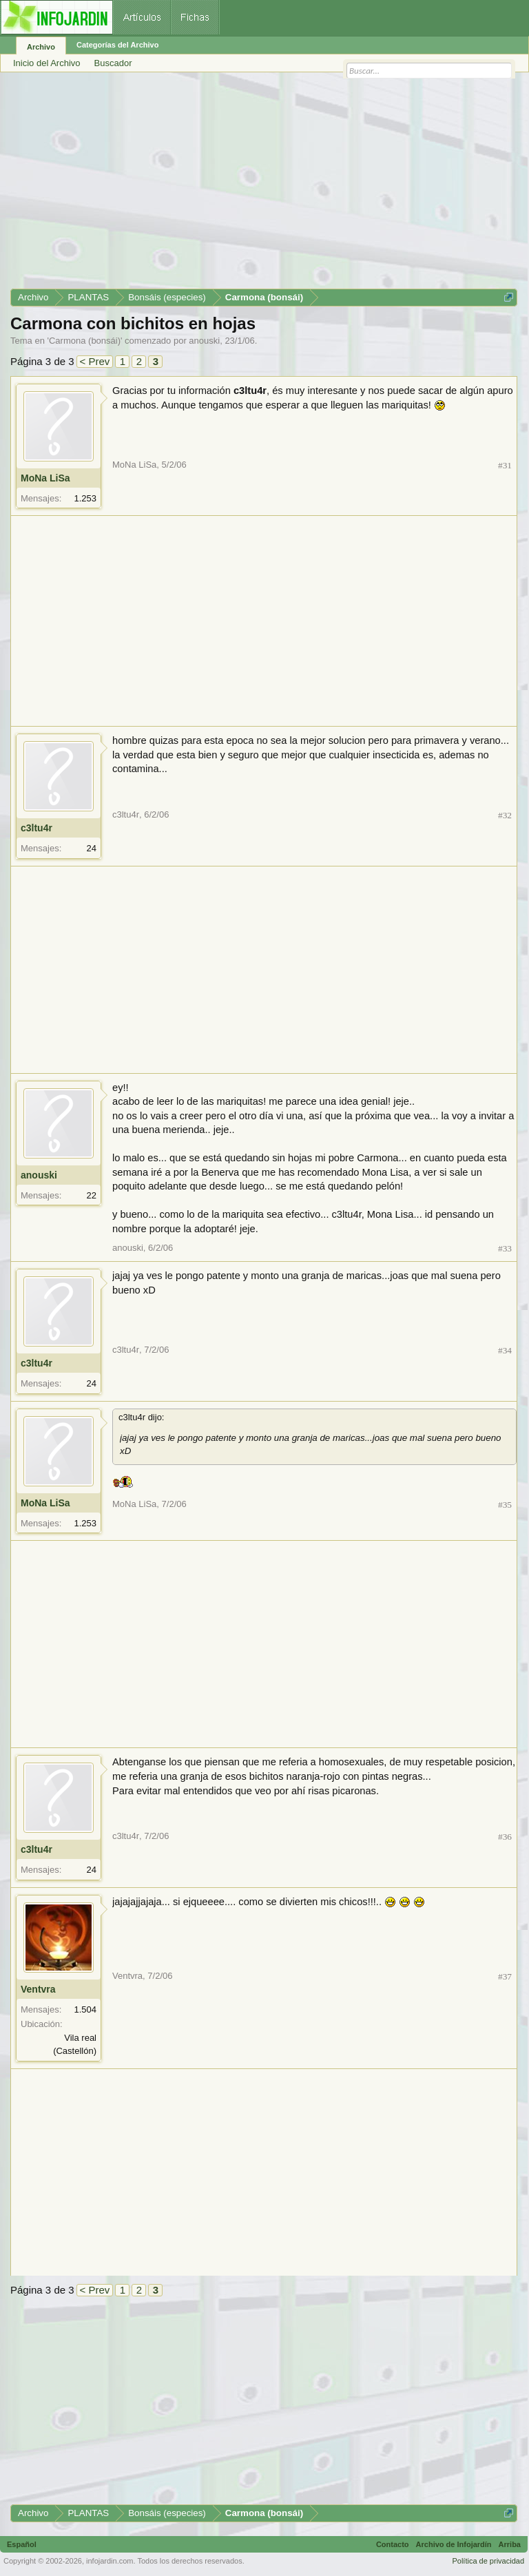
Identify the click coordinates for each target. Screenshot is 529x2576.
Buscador (113, 63)
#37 (505, 1976)
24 (91, 848)
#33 (505, 1248)
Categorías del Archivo (117, 45)
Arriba (510, 2544)
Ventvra (38, 1989)
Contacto (392, 2544)
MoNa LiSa (45, 478)
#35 (505, 1504)
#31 (505, 465)
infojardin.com (109, 2561)
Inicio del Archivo (47, 63)
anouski (204, 340)
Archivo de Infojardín (454, 2544)
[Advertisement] (263, 185)
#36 (505, 1836)
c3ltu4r (36, 827)
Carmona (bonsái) (85, 340)
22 (91, 1195)
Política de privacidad (488, 2561)
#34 (505, 1350)
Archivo (41, 47)
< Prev (95, 361)
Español (22, 2544)
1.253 (85, 498)
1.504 (85, 2009)
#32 (505, 815)
